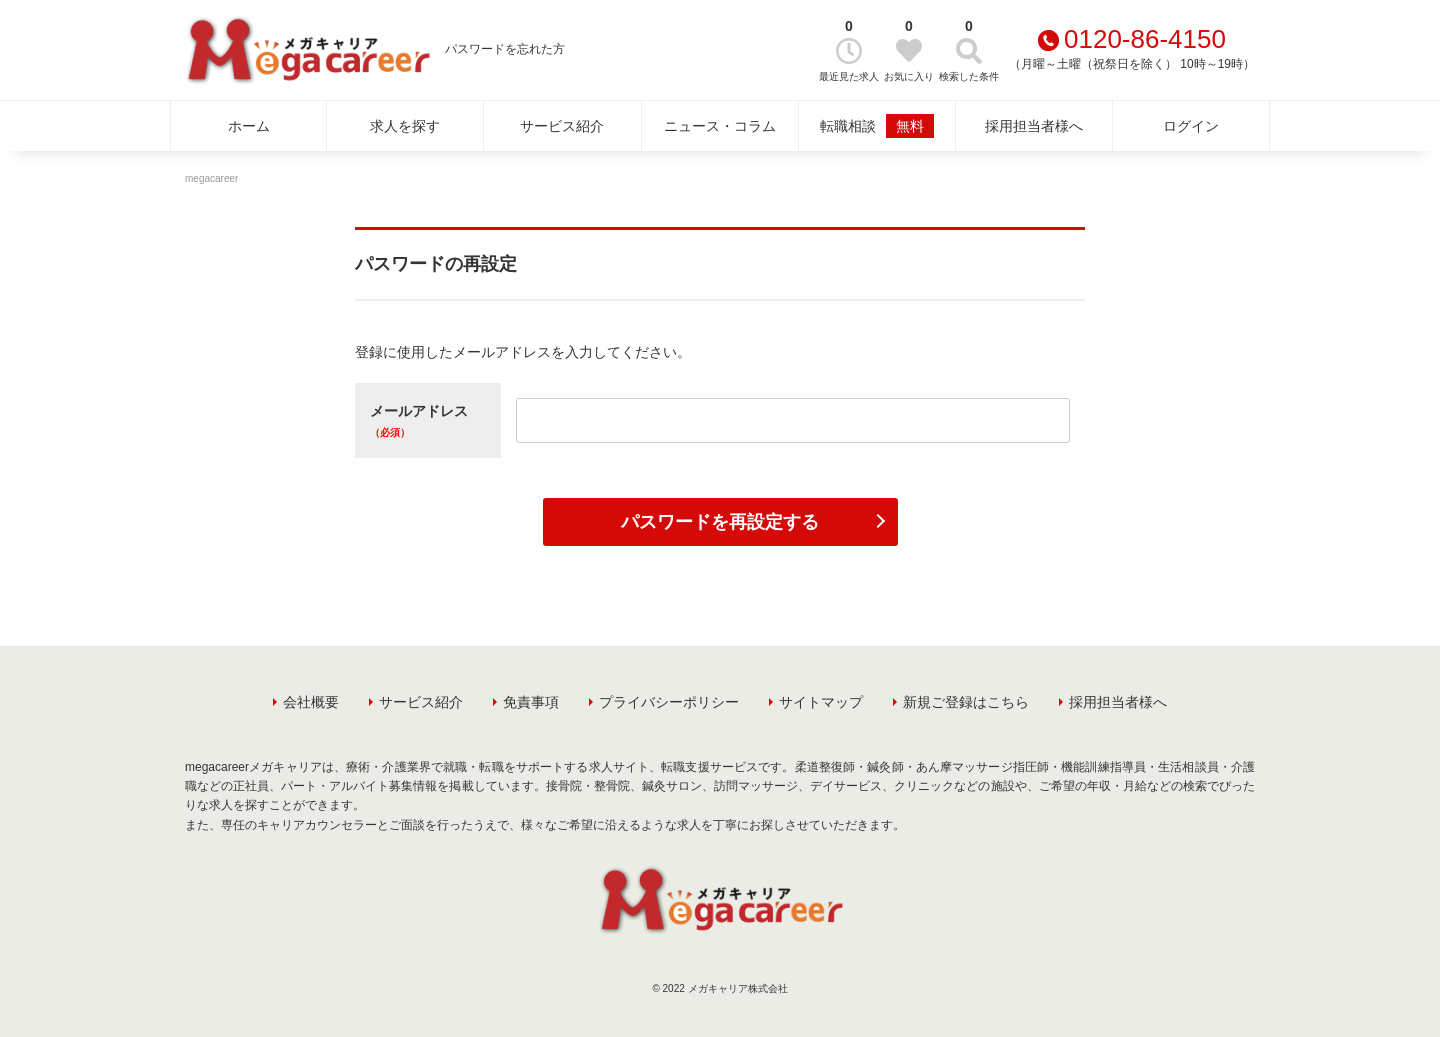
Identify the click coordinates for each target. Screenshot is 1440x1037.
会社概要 (311, 702)
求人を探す (405, 126)
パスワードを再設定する (720, 522)
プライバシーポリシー (669, 702)
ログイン (1191, 126)
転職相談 (877, 126)
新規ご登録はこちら (966, 702)
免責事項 (531, 702)
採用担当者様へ (1034, 126)
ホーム (249, 126)
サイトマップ (821, 702)
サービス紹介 (562, 126)
